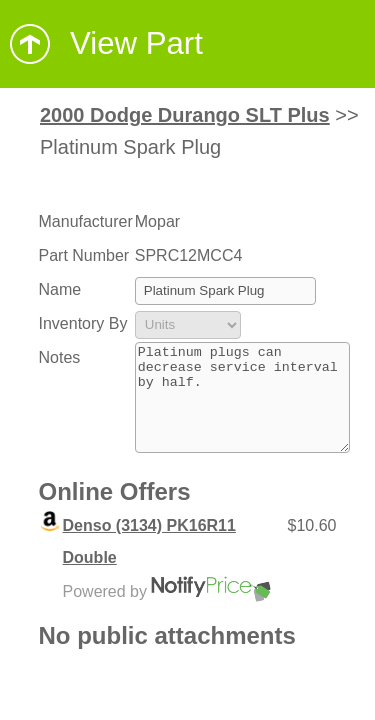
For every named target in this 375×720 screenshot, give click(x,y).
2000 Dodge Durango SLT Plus (185, 115)
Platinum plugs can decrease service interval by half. (242, 408)
